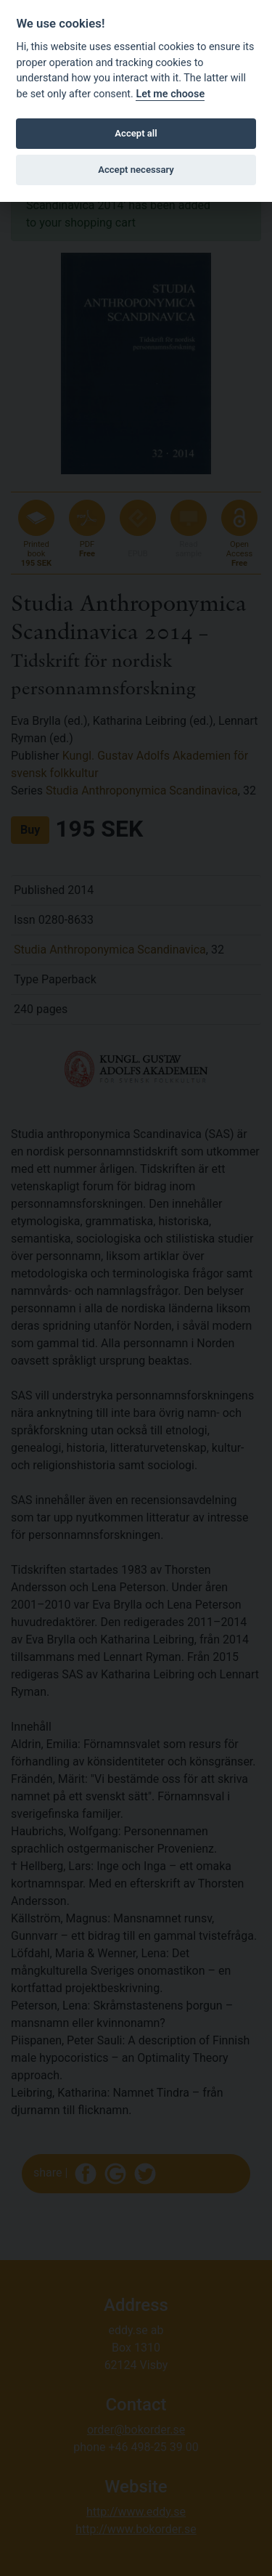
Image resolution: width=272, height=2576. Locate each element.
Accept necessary (136, 169)
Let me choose (170, 94)
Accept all (136, 133)
